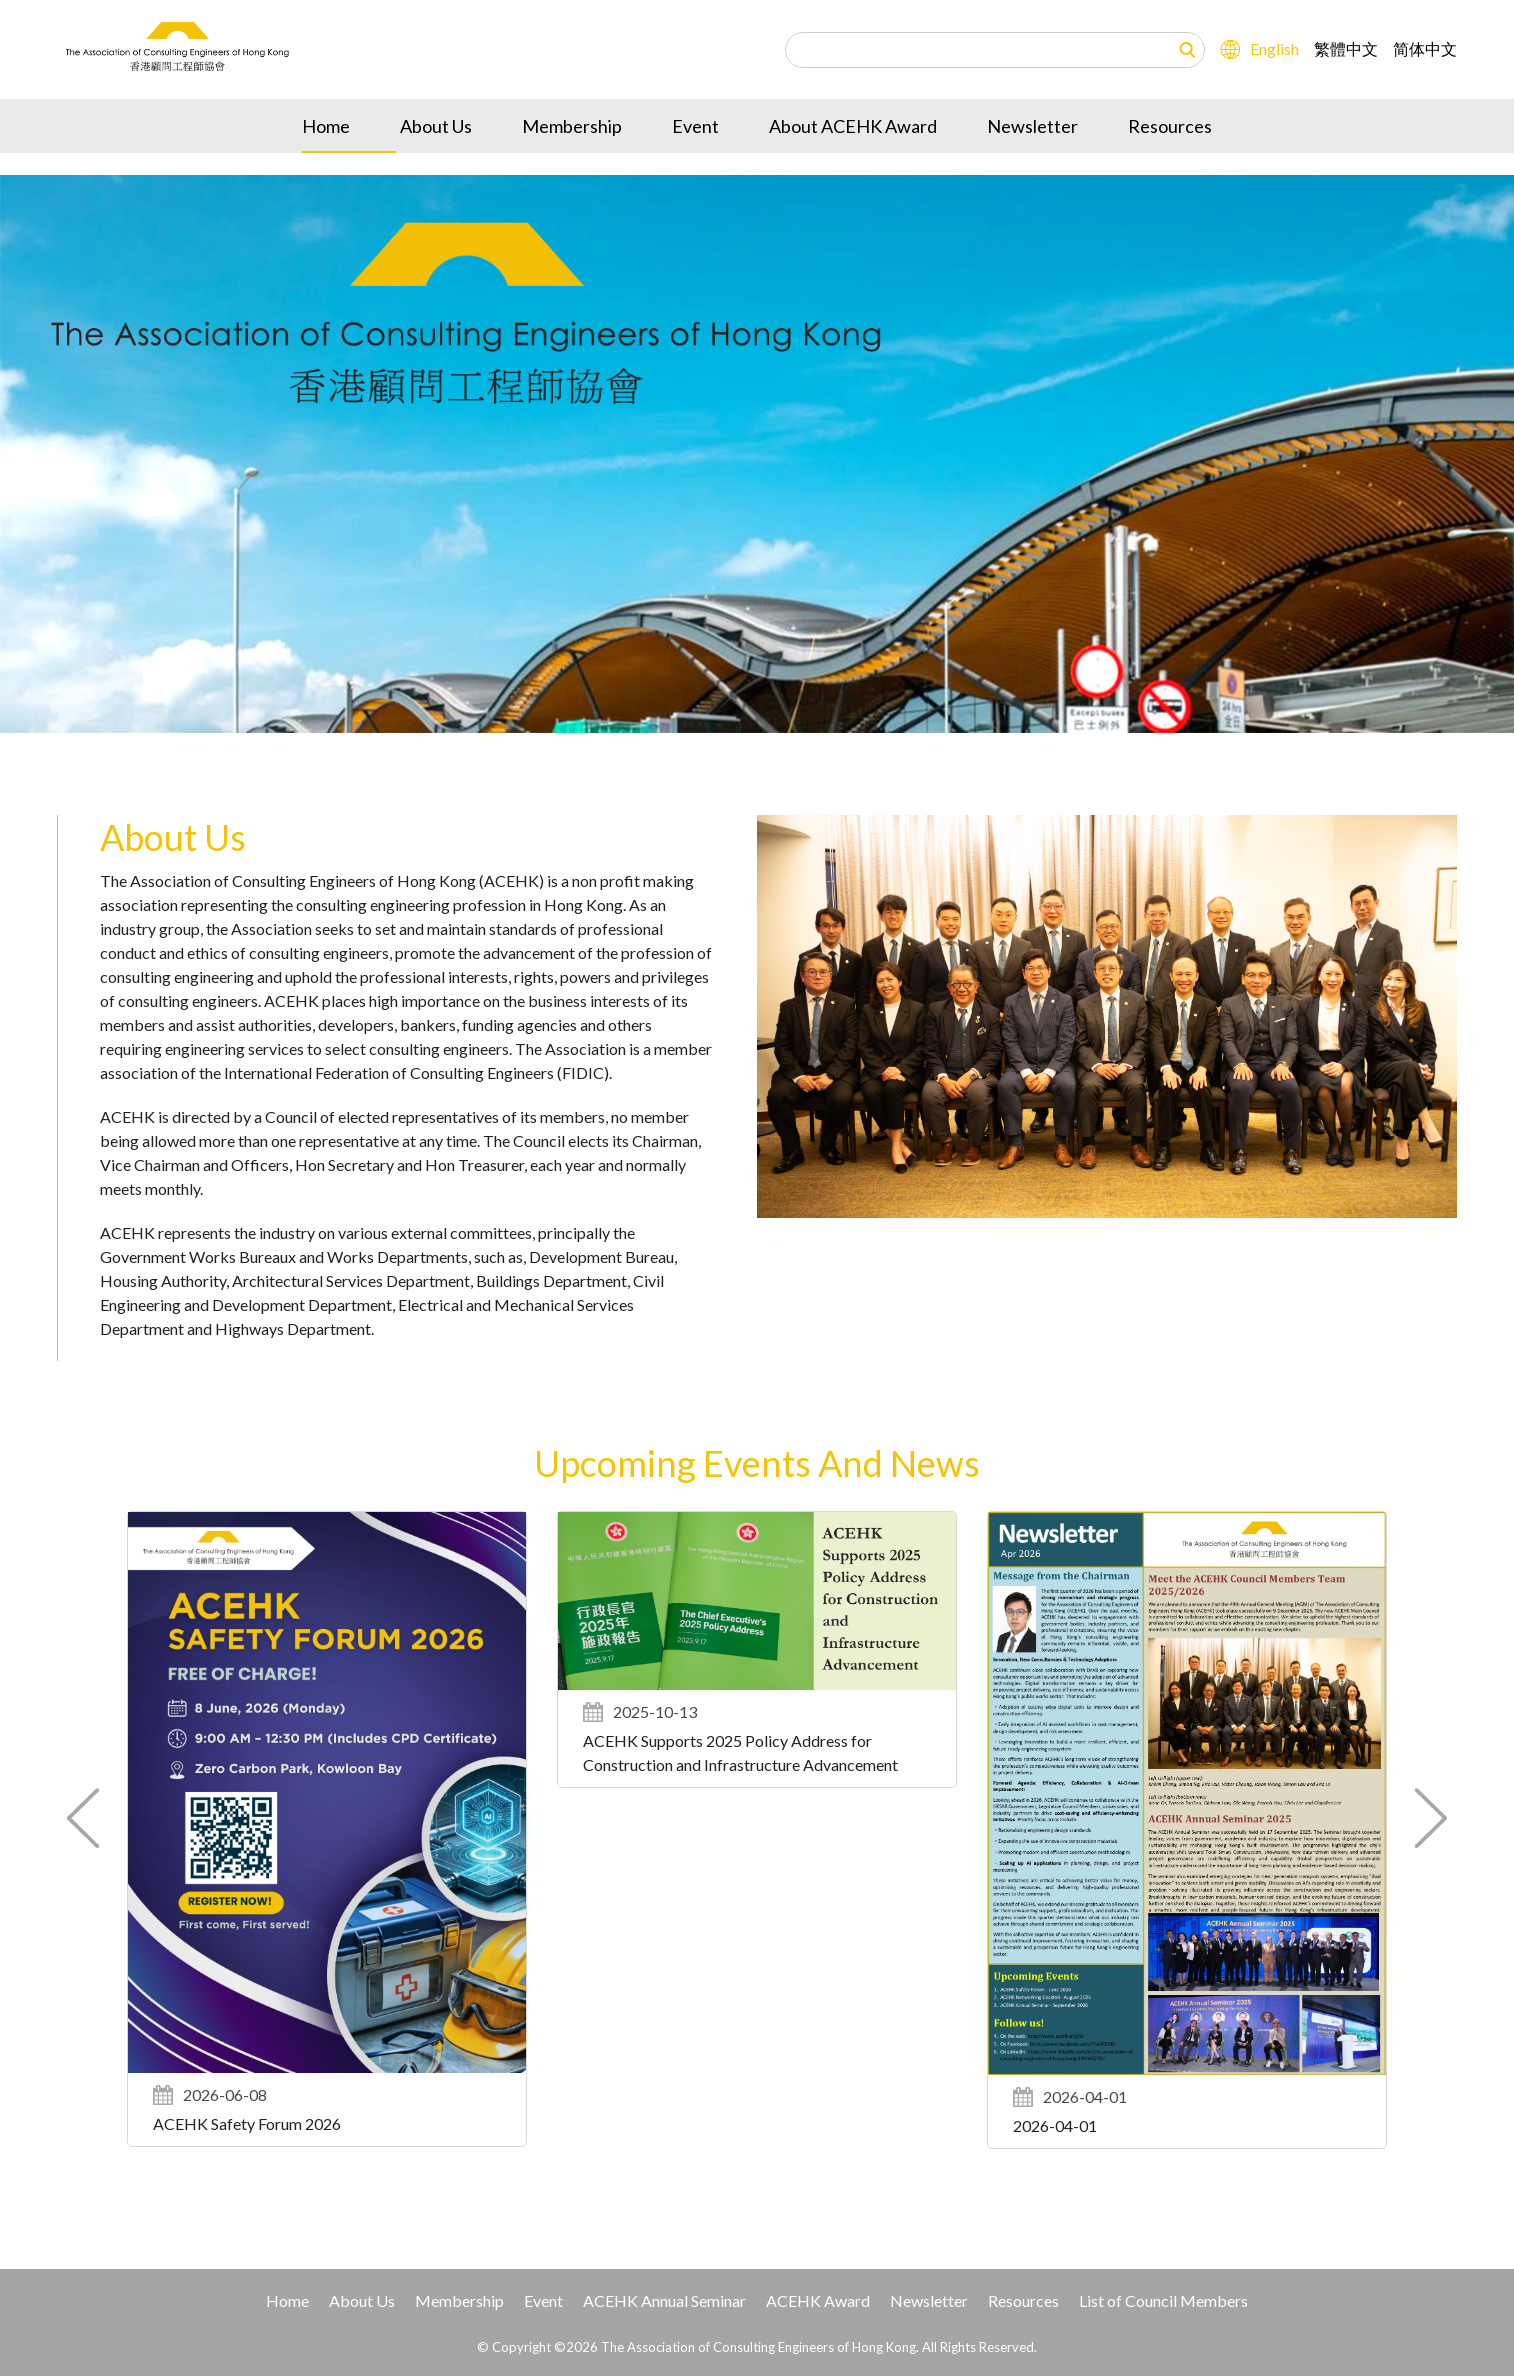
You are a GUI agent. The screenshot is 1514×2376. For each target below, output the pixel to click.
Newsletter (1032, 161)
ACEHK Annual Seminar (664, 2300)
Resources (1170, 161)
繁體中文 (1346, 34)
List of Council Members (1163, 2300)
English (1274, 34)
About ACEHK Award (853, 161)
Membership (572, 161)
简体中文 (1425, 34)
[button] (1430, 1818)
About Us (436, 161)
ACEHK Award (818, 2300)
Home (326, 161)
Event (695, 161)
